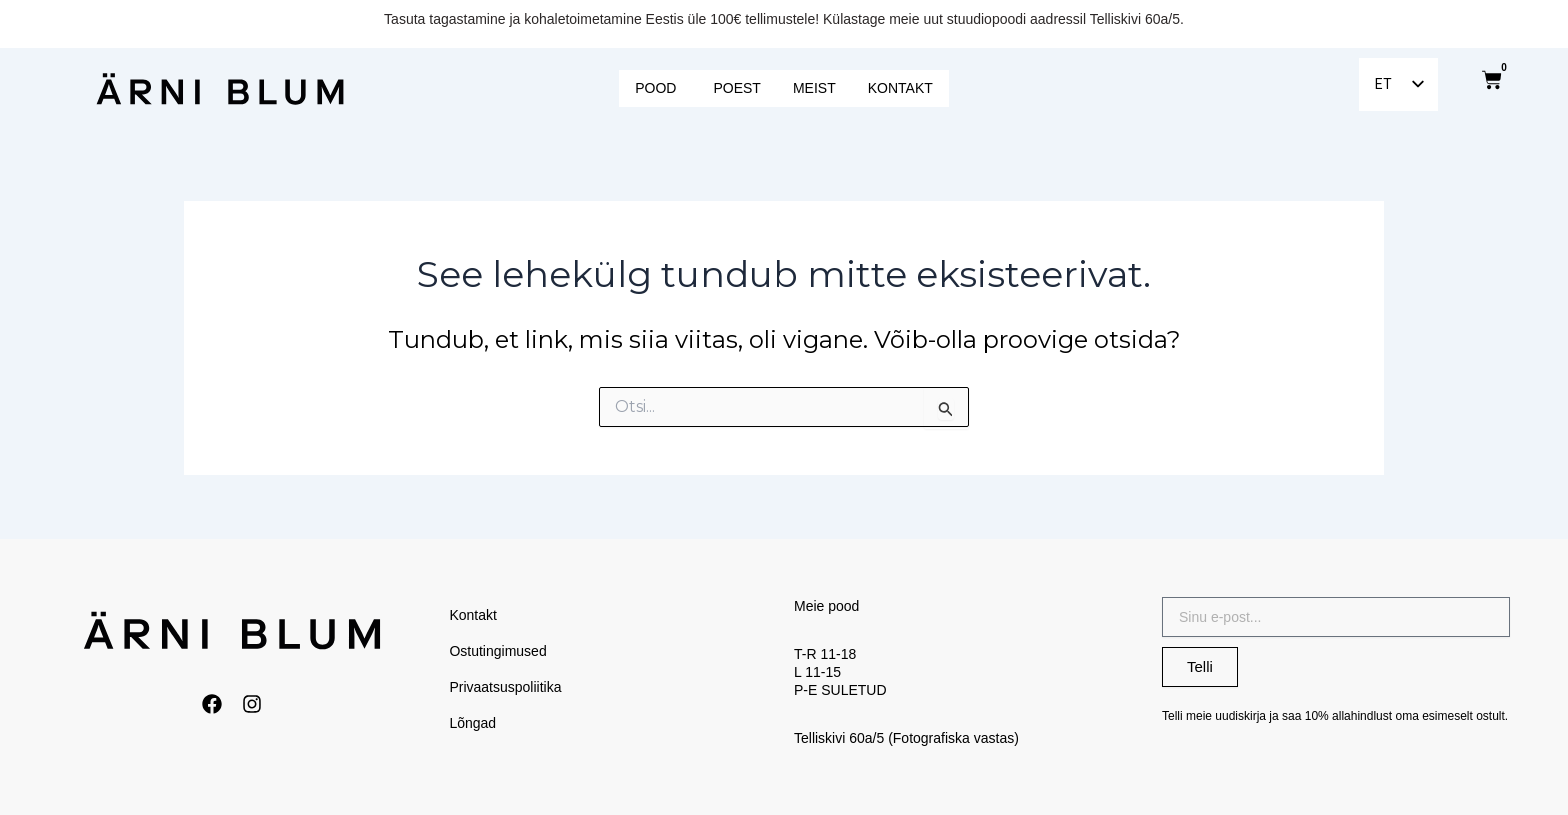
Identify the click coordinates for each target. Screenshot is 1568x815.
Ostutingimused (498, 651)
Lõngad (473, 723)
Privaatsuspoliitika (506, 687)
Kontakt (473, 615)
